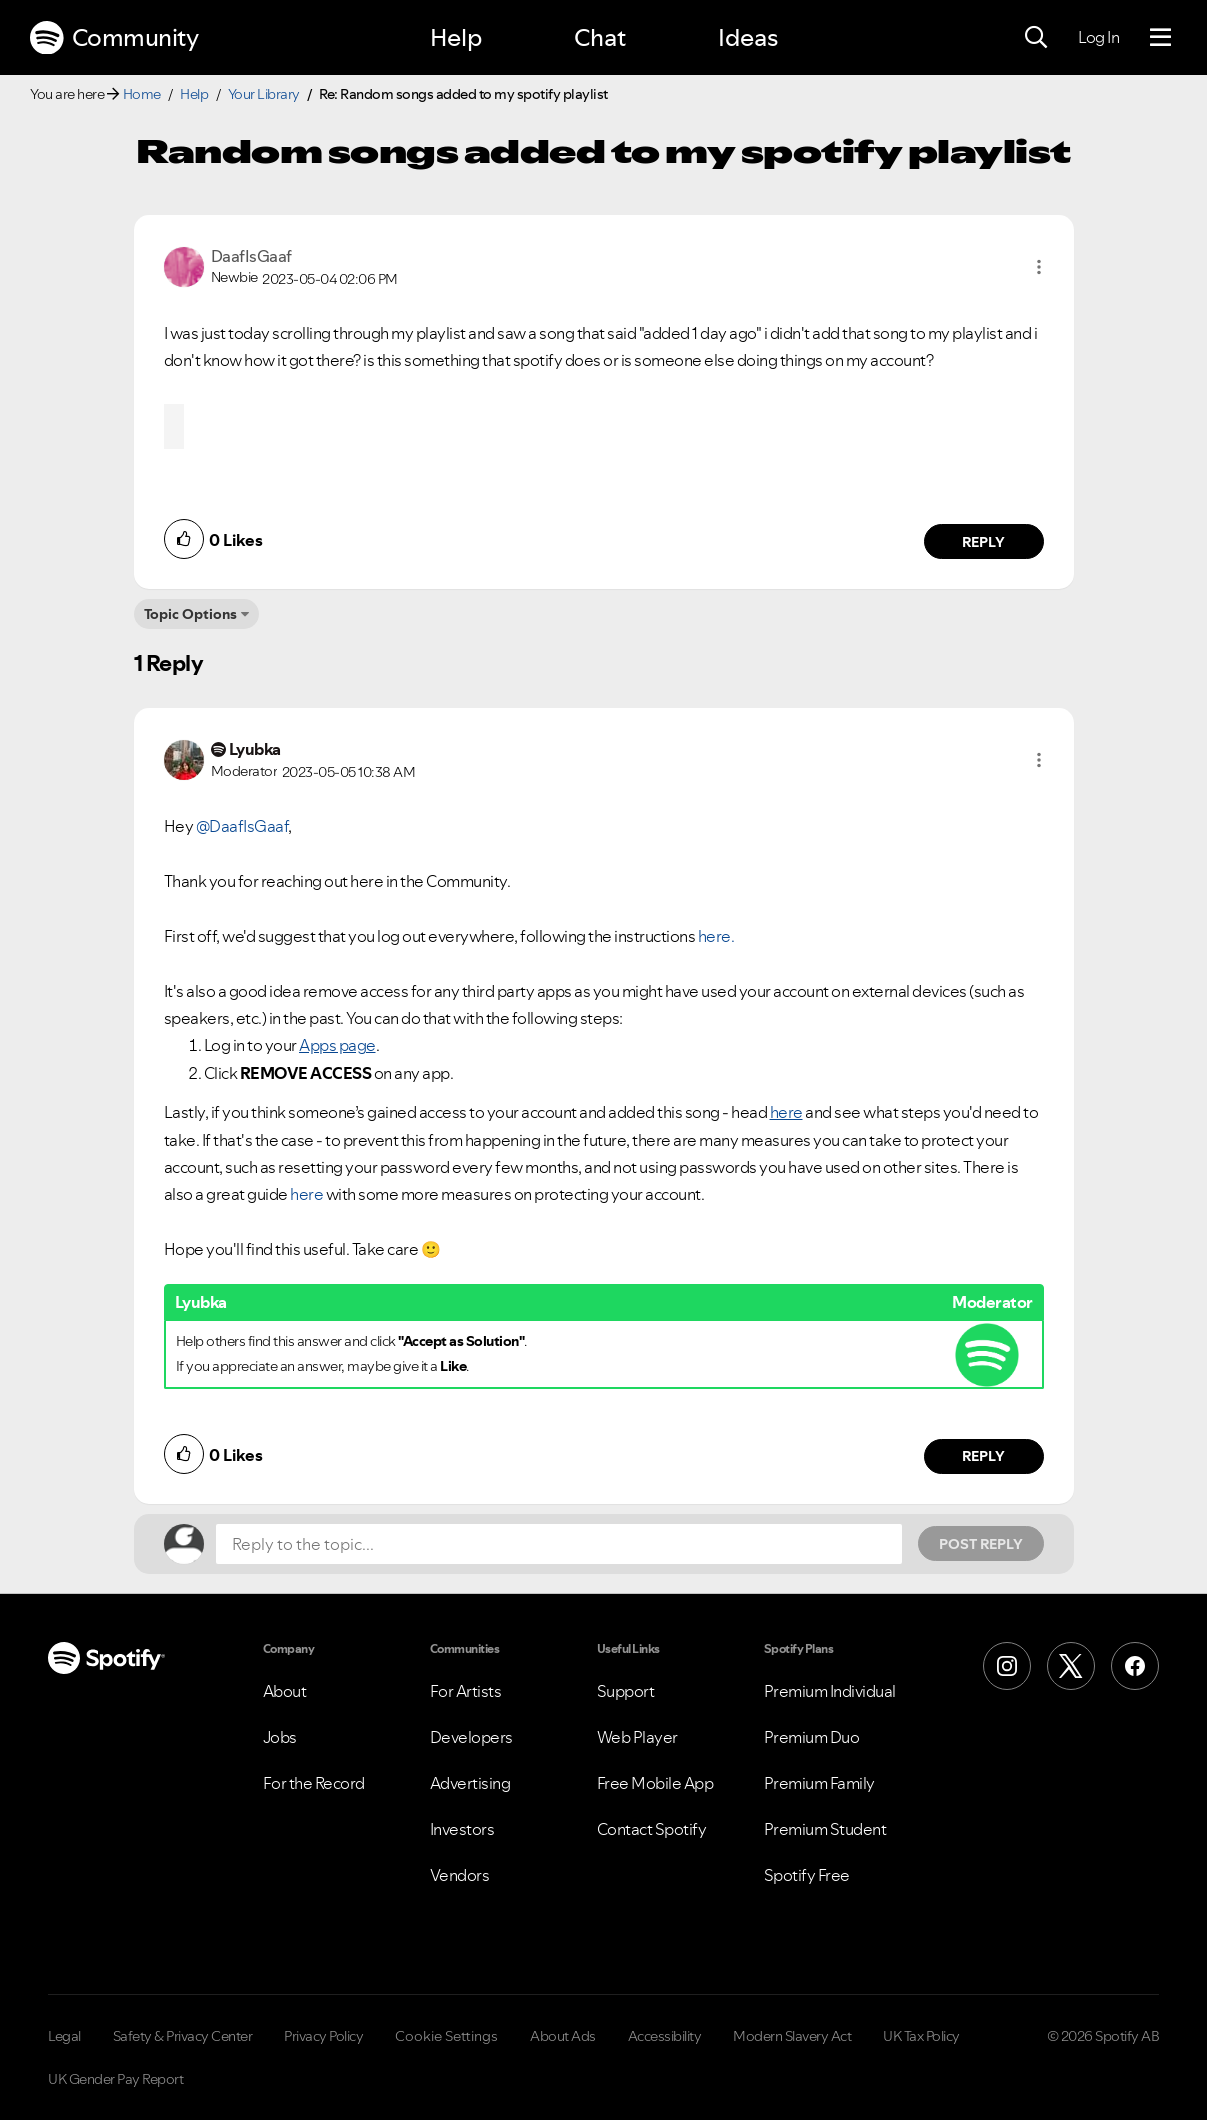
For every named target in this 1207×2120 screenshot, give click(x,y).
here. (716, 936)
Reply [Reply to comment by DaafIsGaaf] (983, 542)
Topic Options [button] (190, 614)
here (306, 1194)
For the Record (314, 1783)
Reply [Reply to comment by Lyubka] (983, 1456)
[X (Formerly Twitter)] (1071, 1666)
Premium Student (825, 1829)
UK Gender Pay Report (115, 2079)
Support (626, 1691)
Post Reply (981, 1544)
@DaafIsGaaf (242, 826)
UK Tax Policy (921, 2036)
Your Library (264, 94)
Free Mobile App (655, 1783)
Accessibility (665, 2036)
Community (114, 38)
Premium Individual (830, 1691)
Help (456, 37)
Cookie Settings (446, 2036)
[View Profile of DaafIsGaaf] (251, 256)
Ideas (748, 37)
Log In (1098, 37)
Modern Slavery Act (792, 2036)
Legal (64, 2036)
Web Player (637, 1737)
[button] (1039, 267)
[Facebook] (1135, 1666)
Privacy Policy (323, 2036)
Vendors (460, 1875)
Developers (471, 1737)
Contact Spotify (652, 1829)
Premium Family (819, 1783)
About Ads (563, 2036)
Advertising (470, 1783)
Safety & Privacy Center (183, 2036)
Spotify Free (807, 1875)
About (285, 1691)
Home (142, 94)
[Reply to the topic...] (559, 1544)
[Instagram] (1007, 1666)
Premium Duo (812, 1737)
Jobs (280, 1737)
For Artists (466, 1691)
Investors (462, 1829)
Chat (600, 37)
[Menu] (1160, 38)
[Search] (1036, 38)
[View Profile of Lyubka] (255, 749)
